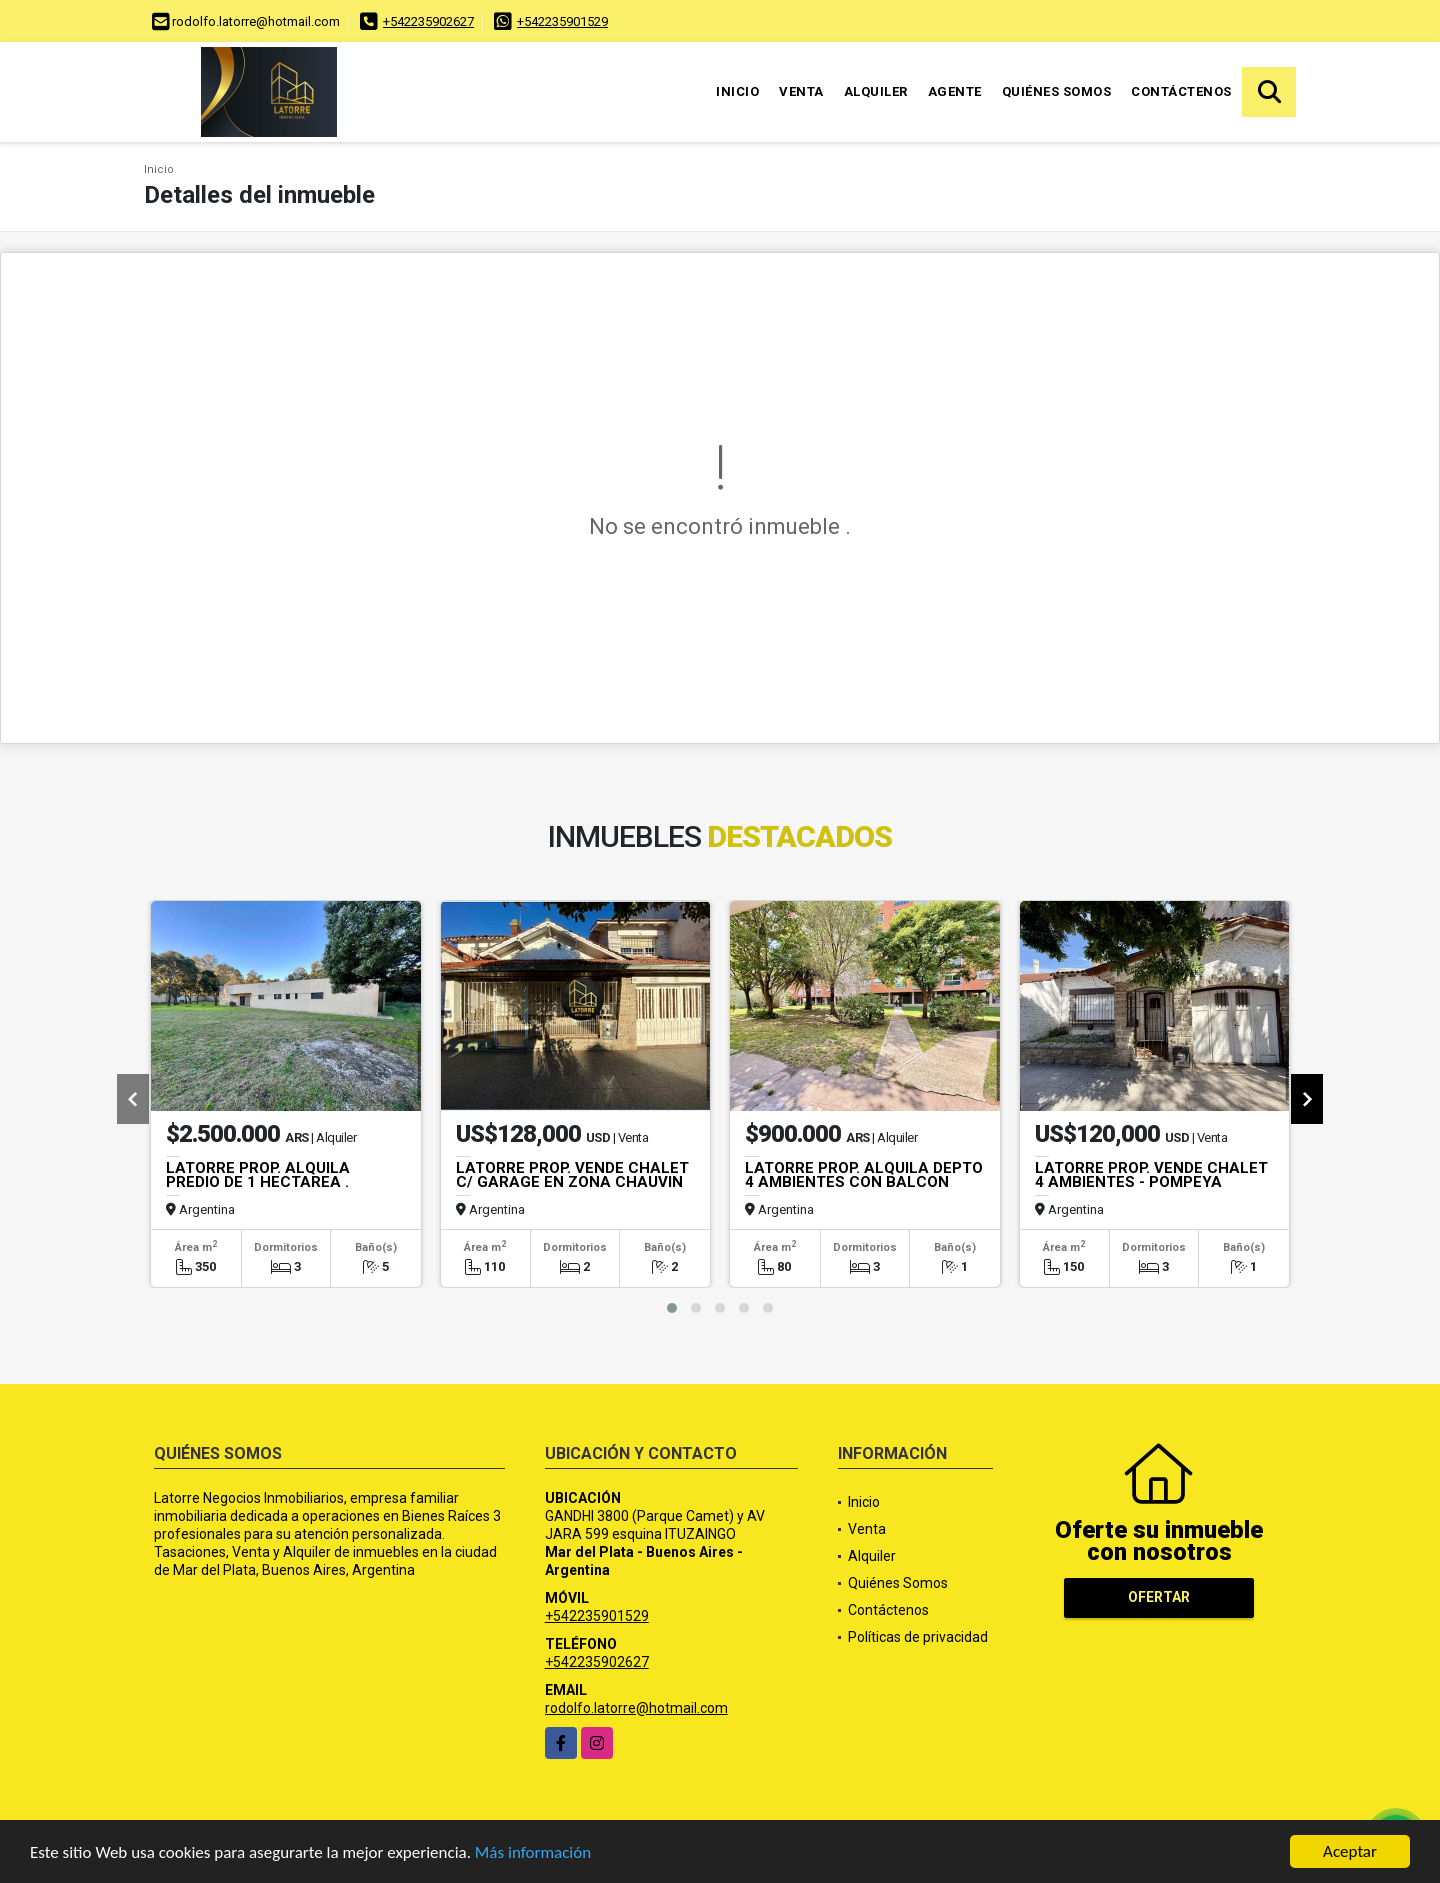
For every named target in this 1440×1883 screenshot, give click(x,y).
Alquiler (876, 91)
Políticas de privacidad (918, 1637)
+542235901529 (562, 21)
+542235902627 (428, 21)
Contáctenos (1181, 91)
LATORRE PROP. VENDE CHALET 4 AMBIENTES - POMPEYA (1151, 1175)
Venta (801, 91)
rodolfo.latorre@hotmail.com (636, 1708)
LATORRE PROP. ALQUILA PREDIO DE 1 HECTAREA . (258, 1175)
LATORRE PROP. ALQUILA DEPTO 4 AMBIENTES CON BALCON (864, 1175)
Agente (955, 91)
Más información (533, 1853)
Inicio (737, 91)
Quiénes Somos (1057, 91)
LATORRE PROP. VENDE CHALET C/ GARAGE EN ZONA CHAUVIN (572, 1175)
